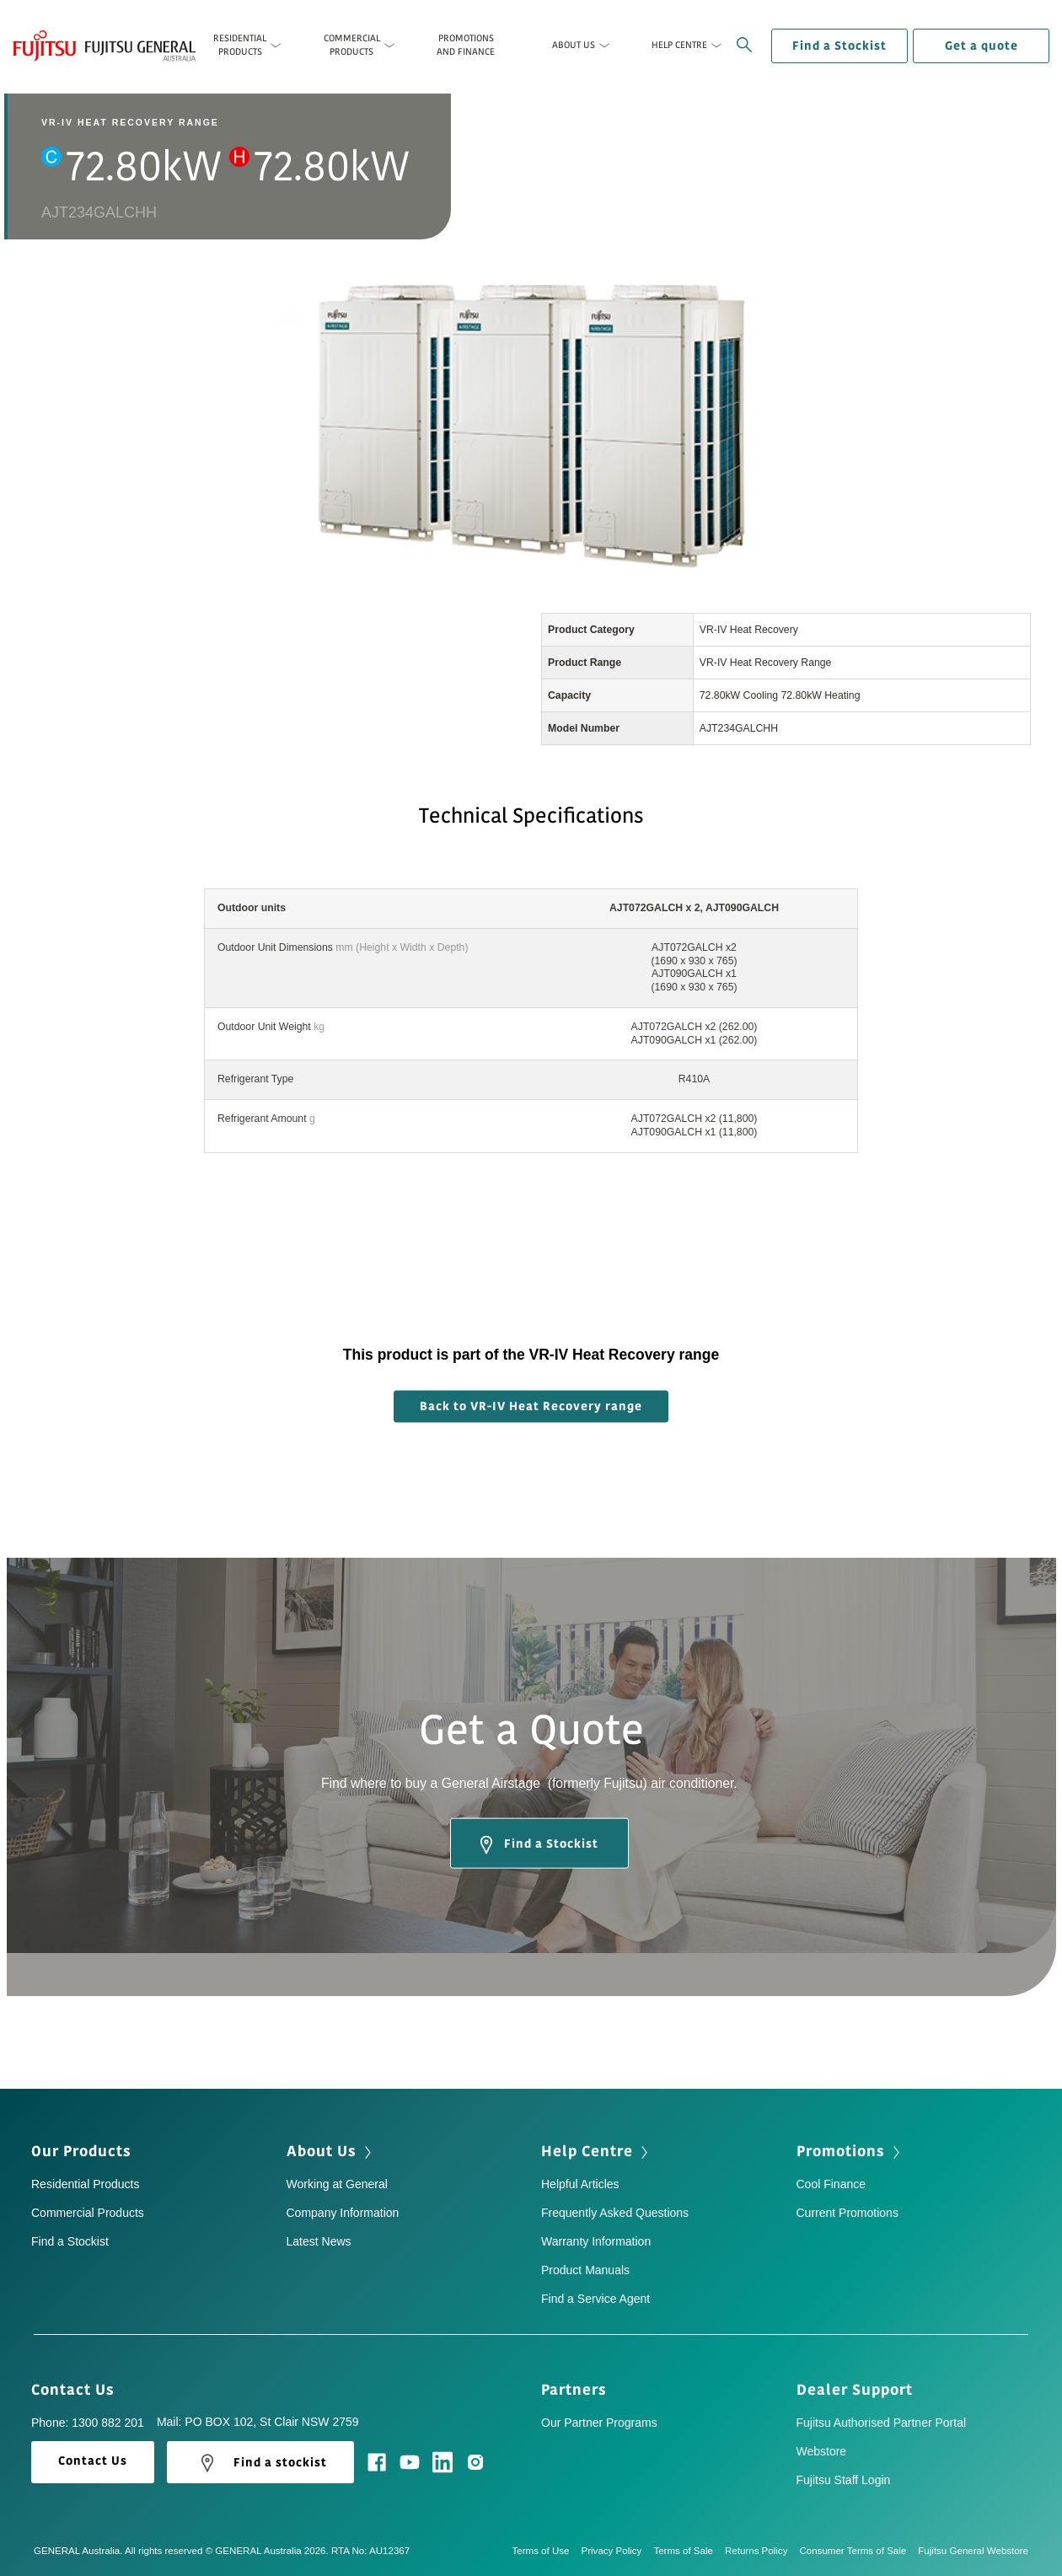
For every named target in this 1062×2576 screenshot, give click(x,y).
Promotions (850, 2151)
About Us (331, 2151)
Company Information (343, 2212)
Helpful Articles (580, 2184)
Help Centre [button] (679, 45)
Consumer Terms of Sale (858, 2551)
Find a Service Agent (595, 2298)
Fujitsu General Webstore (973, 2551)
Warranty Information (596, 2241)
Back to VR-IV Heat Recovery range (531, 1406)
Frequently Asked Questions (615, 2212)
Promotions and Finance (466, 45)
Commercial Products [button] (352, 45)
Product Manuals (585, 2270)
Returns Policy (762, 2551)
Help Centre (596, 2151)
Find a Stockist (839, 46)
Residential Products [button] (239, 45)
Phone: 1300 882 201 (87, 2422)
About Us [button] (573, 45)
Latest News (319, 2241)
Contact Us (78, 2390)
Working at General (337, 2184)
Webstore (821, 2451)
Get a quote (981, 46)
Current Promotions (847, 2212)
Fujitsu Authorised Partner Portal (881, 2422)
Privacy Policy (618, 2551)
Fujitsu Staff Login (843, 2480)
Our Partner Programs (599, 2422)
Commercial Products (87, 2212)
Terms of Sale (689, 2551)
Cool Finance (831, 2184)
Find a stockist (260, 2463)
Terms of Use (546, 2551)
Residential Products (85, 2184)
